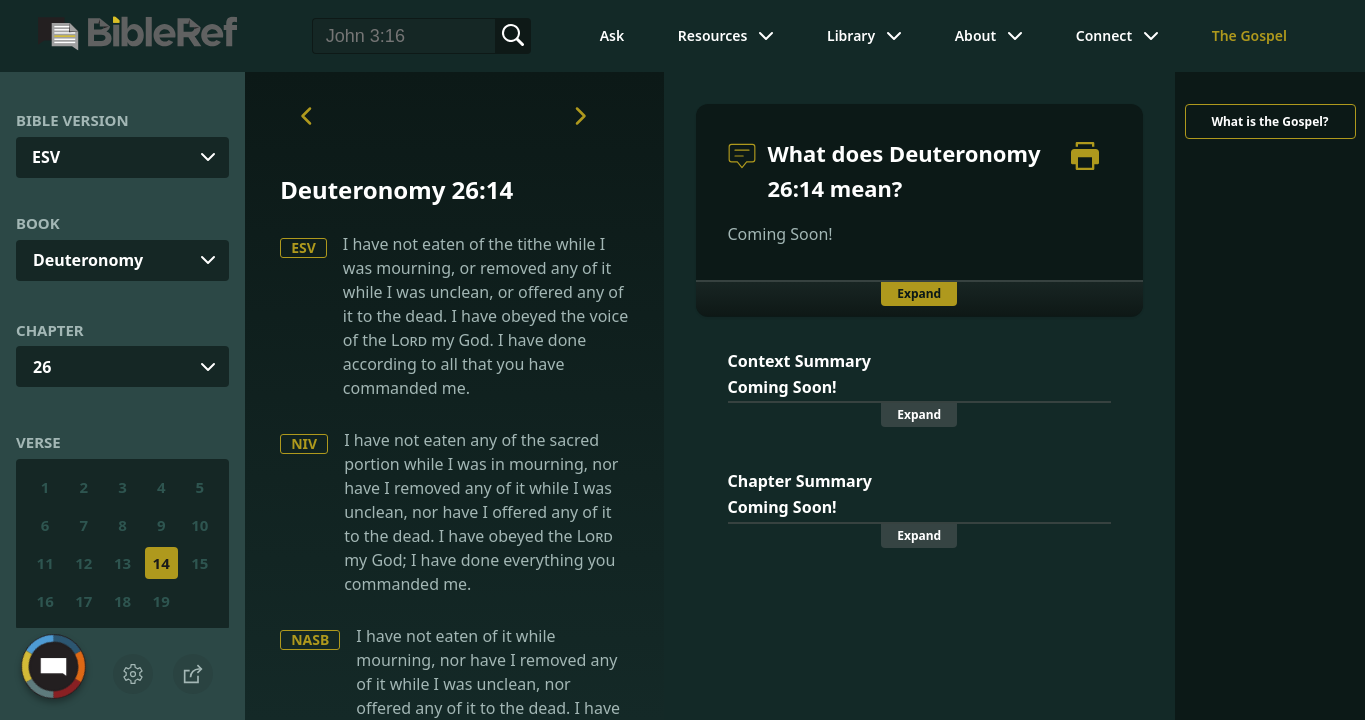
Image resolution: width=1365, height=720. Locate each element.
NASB (310, 639)
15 (199, 563)
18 (122, 601)
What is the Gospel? (1269, 121)
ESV (303, 247)
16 (45, 601)
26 (42, 367)
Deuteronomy (88, 260)
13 (122, 563)
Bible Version (72, 120)
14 (161, 563)
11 (45, 563)
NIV (304, 443)
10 (199, 525)
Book (38, 223)
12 (83, 563)
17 (83, 601)
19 (161, 601)
